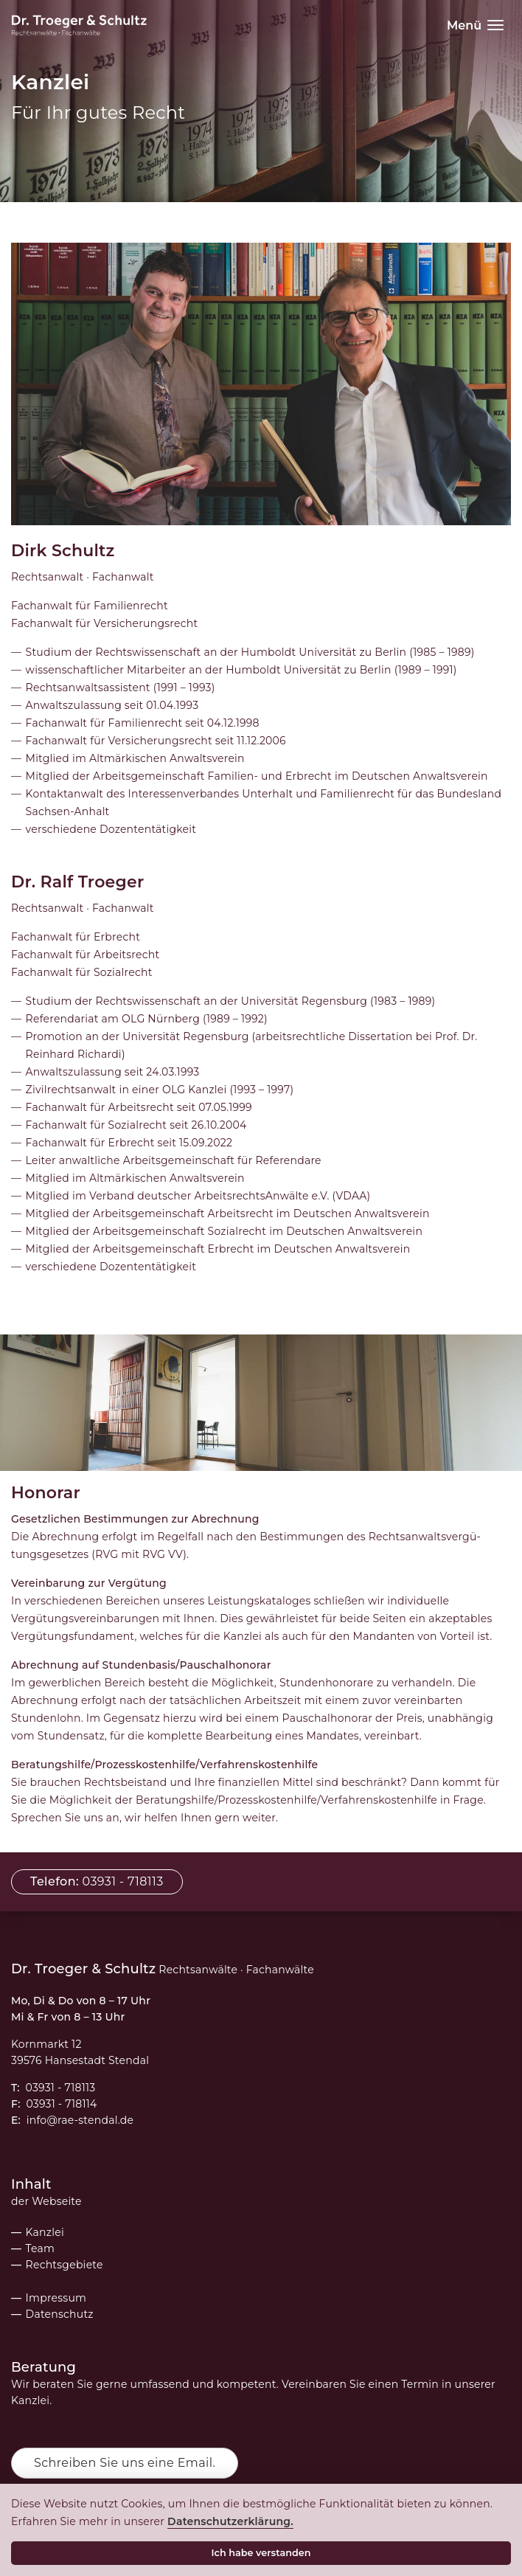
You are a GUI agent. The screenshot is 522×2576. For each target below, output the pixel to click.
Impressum (56, 2298)
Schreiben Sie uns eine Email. (124, 2463)
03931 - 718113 (61, 2087)
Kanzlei (45, 2232)
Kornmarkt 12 (46, 2044)
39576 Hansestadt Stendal (80, 2060)
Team (40, 2248)
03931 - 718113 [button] (97, 1881)
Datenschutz (60, 2314)
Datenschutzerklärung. (233, 2521)
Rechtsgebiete (64, 2264)
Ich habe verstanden (263, 2552)
